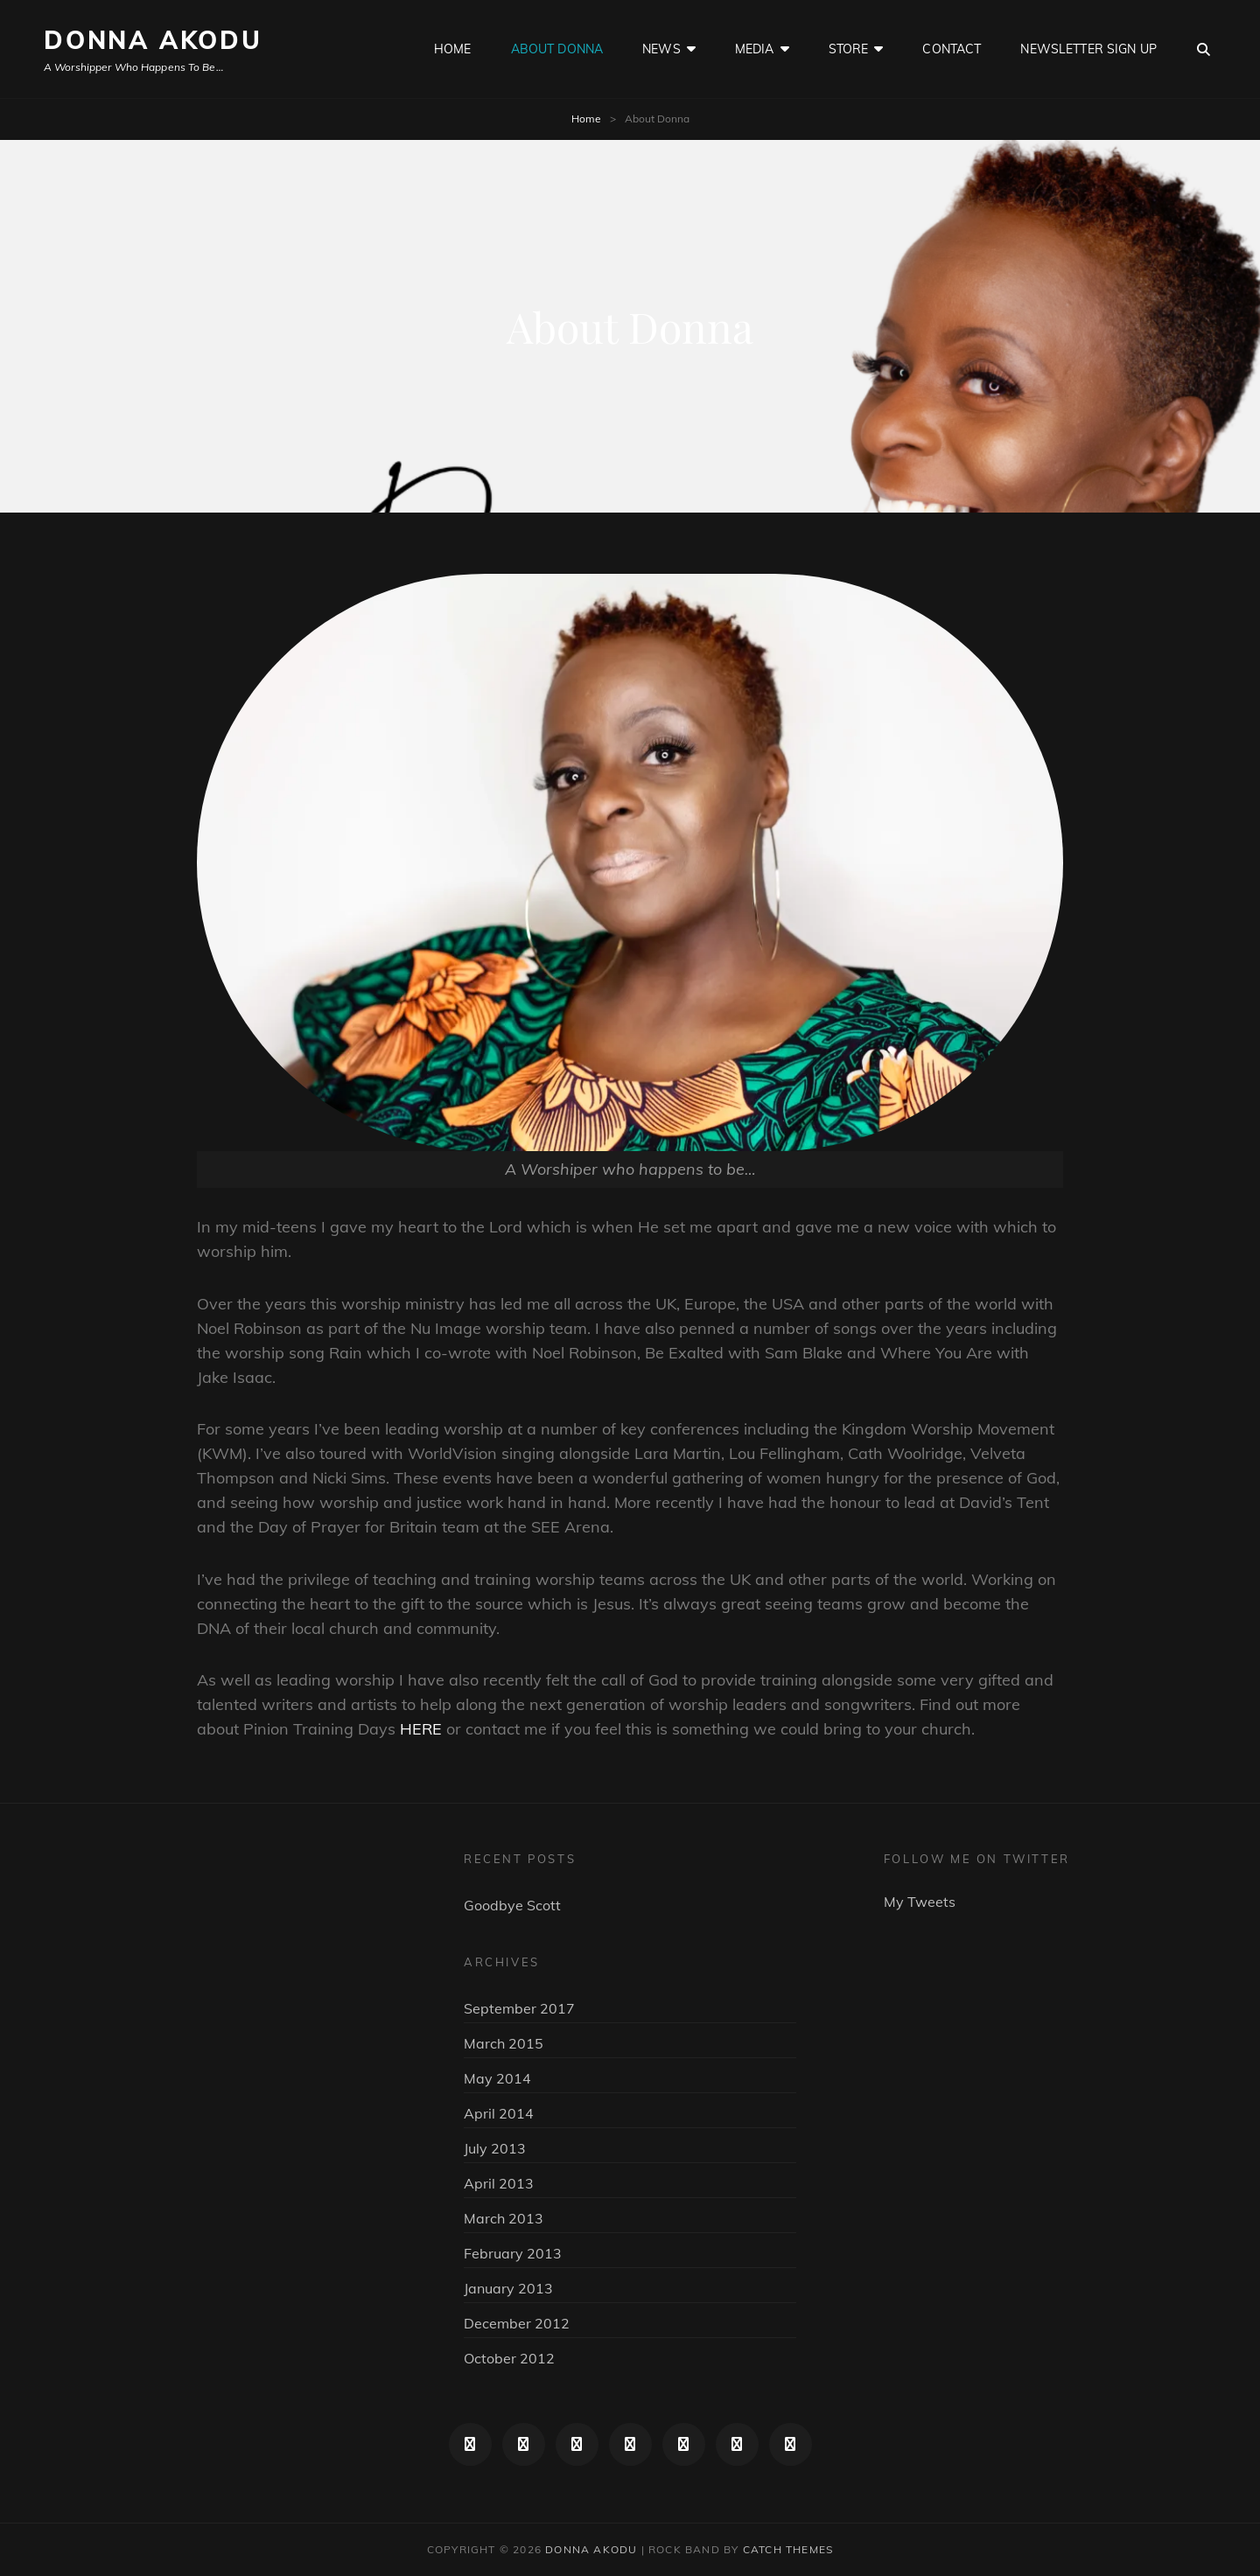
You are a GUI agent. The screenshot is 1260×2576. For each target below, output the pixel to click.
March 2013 (503, 2218)
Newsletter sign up (1088, 49)
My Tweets (920, 1901)
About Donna (557, 49)
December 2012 (517, 2323)
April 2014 (499, 2113)
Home (453, 49)
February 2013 (513, 2253)
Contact (951, 49)
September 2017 (519, 2008)
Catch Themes (788, 2549)
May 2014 (497, 2078)
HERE (421, 1729)
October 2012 (509, 2358)
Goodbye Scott (512, 1905)
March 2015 (503, 2043)
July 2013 (495, 2148)
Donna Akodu (153, 39)
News (661, 49)
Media (754, 49)
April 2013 (499, 2183)
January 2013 (508, 2288)
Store (849, 49)
